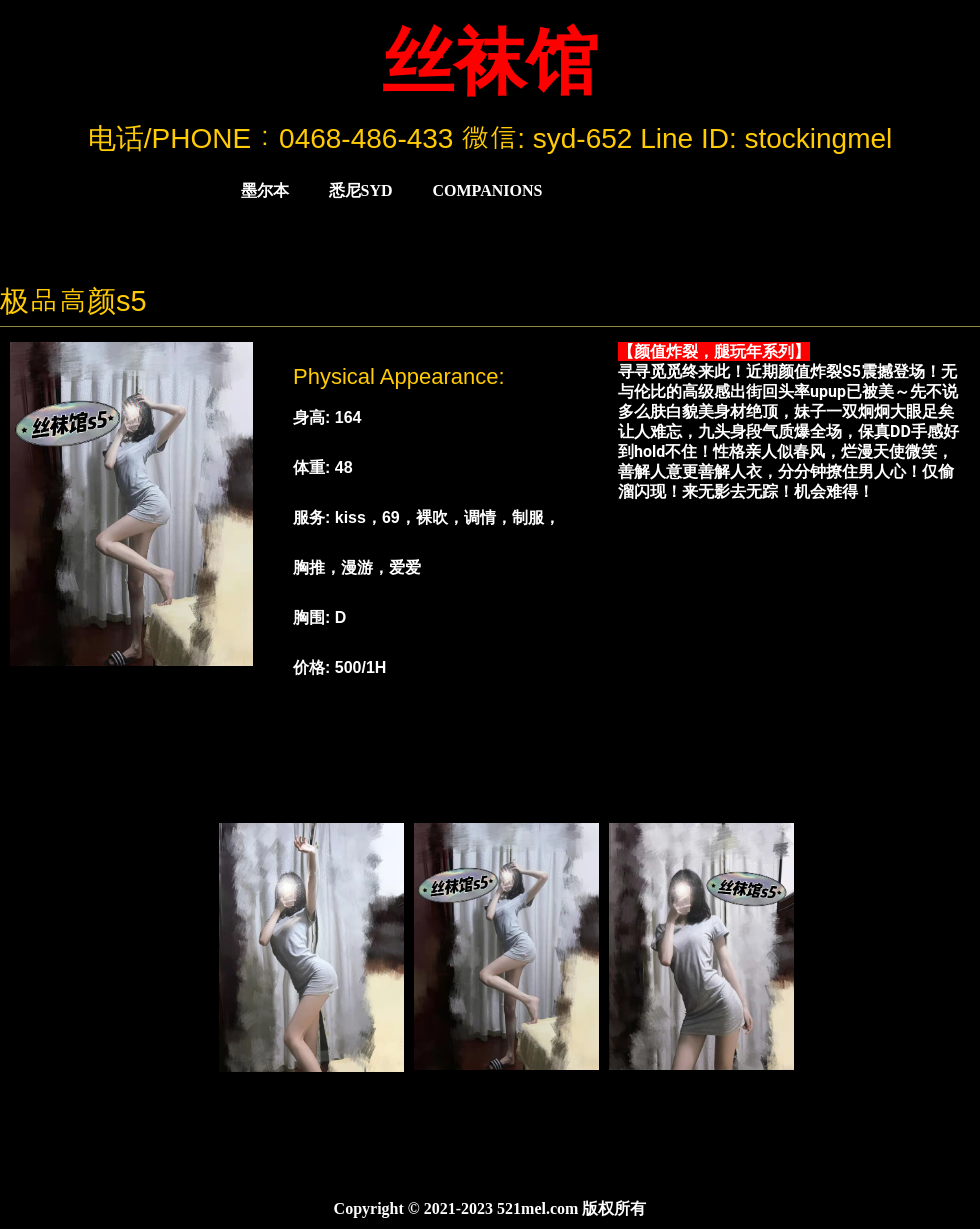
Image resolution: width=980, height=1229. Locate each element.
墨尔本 (265, 190)
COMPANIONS (488, 190)
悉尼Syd (361, 190)
